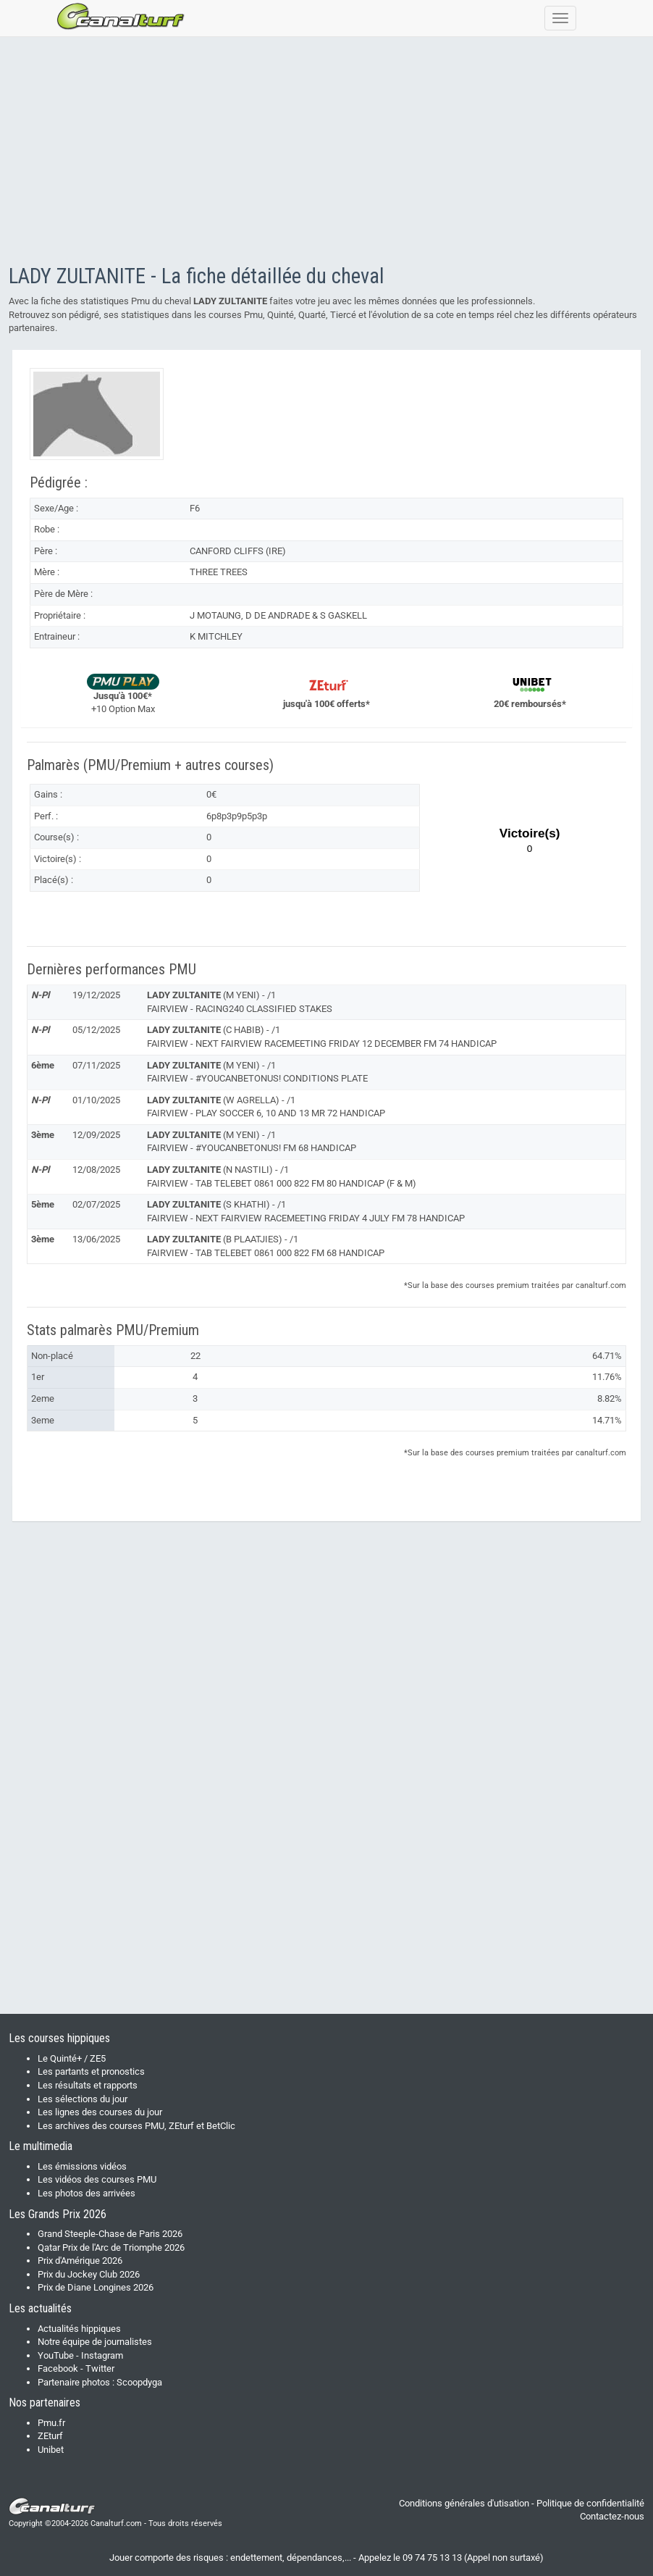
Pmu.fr (51, 2422)
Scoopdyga (139, 2382)
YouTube (56, 2355)
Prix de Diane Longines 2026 (95, 2287)
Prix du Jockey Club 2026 (89, 2274)
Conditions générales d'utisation (464, 2503)
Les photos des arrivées (86, 2193)
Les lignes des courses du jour (100, 2112)
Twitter (99, 2368)
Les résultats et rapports (88, 2085)
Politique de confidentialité (590, 2503)
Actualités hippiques (79, 2328)
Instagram (102, 2355)
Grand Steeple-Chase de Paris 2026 (110, 2233)
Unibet (51, 2449)
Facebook (58, 2368)
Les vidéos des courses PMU (97, 2179)
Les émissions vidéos (82, 2166)
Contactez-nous (612, 2516)
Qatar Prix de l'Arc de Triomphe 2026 (111, 2247)
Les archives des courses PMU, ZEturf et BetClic (136, 2125)
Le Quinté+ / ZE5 (72, 2058)
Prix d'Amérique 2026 (80, 2260)
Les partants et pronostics (91, 2071)
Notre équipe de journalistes (95, 2341)
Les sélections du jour (82, 2099)
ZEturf (50, 2435)
